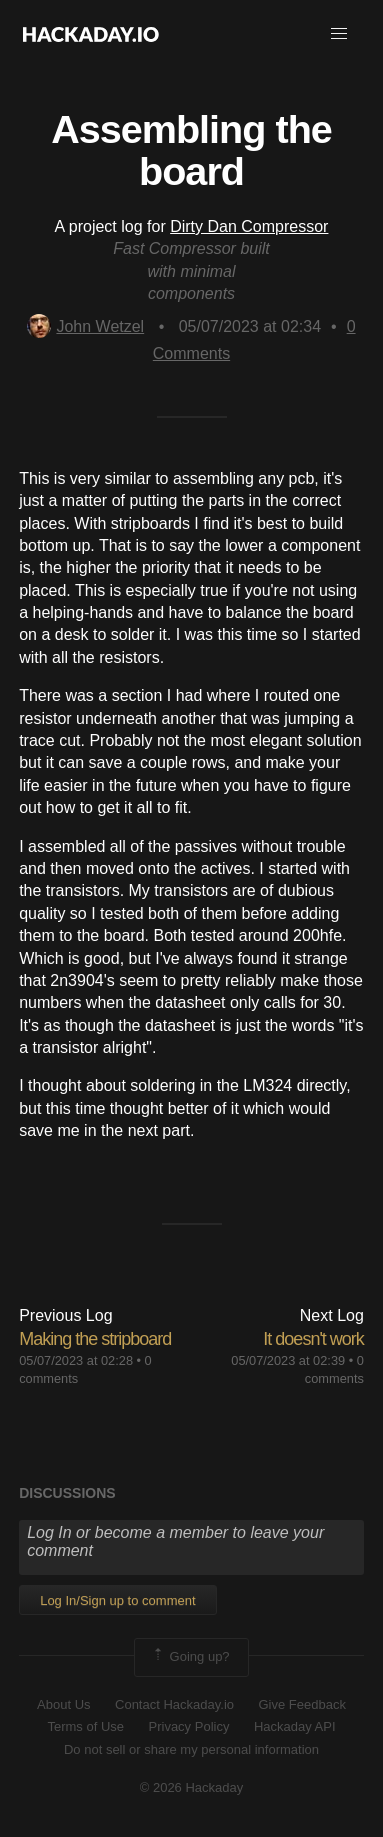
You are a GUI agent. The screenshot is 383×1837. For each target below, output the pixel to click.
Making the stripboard (95, 1339)
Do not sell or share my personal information (191, 1749)
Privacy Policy (189, 1726)
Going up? (190, 1657)
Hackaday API (295, 1726)
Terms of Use (85, 1726)
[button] (339, 34)
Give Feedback (301, 1704)
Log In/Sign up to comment (117, 1600)
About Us (63, 1704)
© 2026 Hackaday (192, 1787)
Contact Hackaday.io (174, 1704)
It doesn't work (313, 1339)
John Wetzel (85, 326)
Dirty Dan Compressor (249, 226)
